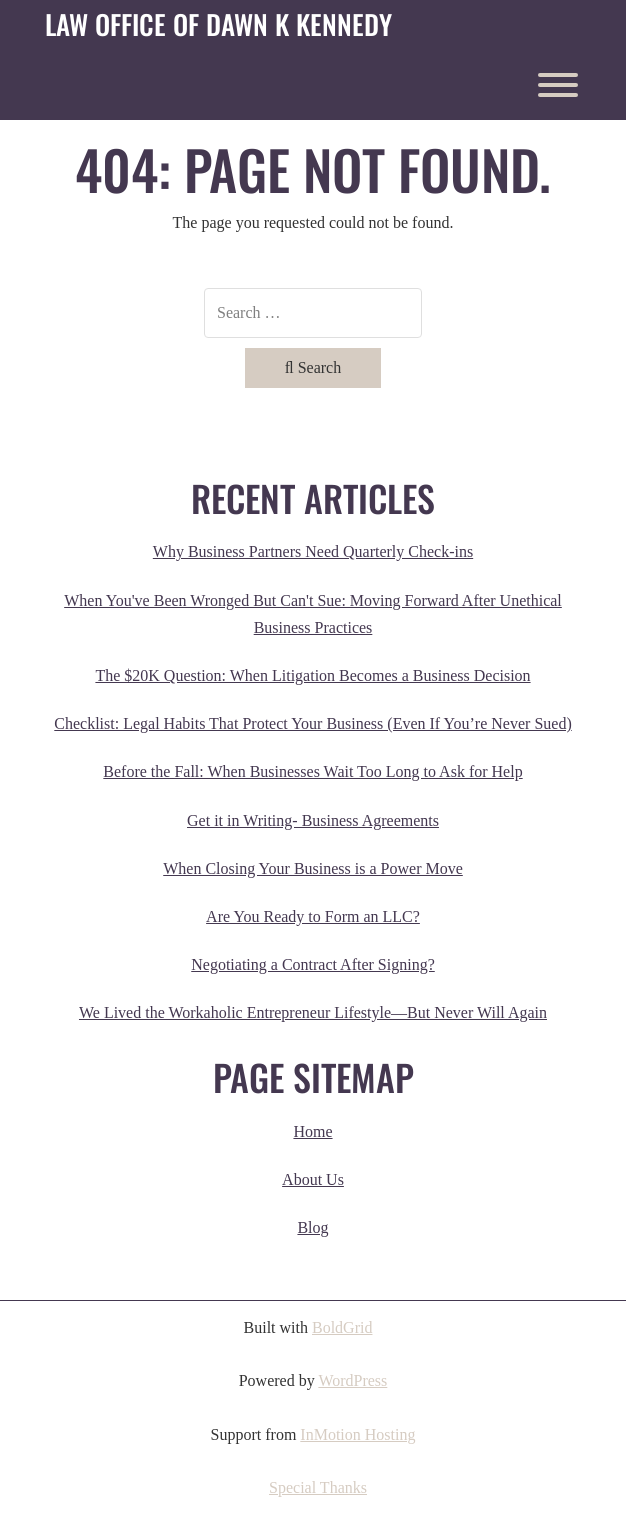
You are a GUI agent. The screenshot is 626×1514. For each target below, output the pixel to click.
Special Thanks (318, 1487)
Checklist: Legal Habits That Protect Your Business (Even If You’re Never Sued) (312, 723)
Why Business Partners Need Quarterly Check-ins (313, 551)
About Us (313, 1179)
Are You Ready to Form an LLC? (313, 916)
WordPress (352, 1380)
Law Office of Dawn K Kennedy (218, 25)
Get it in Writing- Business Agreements (313, 820)
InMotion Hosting (357, 1434)
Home (312, 1131)
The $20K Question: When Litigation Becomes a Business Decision (312, 675)
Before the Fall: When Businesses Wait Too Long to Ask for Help (312, 771)
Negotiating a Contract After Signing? (313, 964)
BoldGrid (342, 1327)
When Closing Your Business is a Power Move (313, 868)
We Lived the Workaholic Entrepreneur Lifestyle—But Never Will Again (313, 1012)
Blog (312, 1227)
